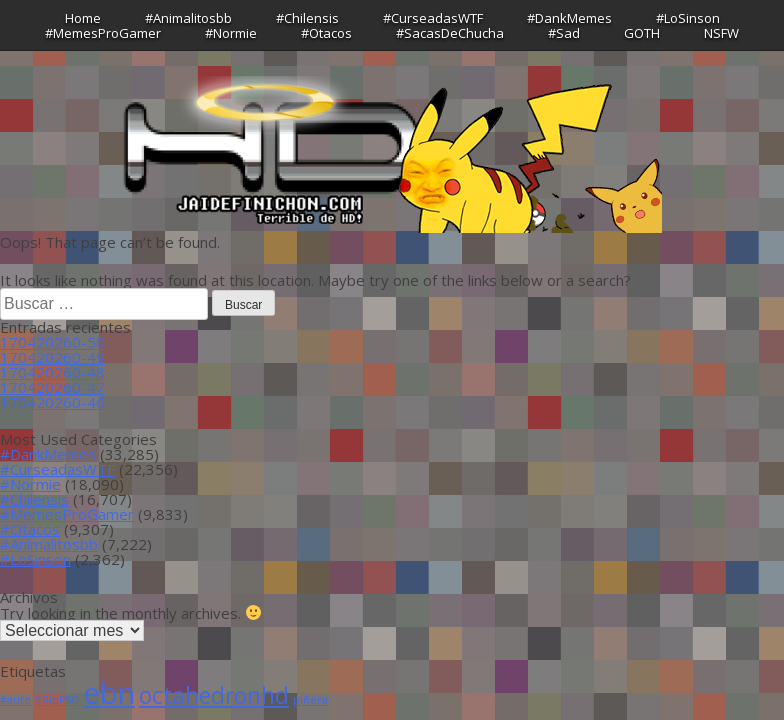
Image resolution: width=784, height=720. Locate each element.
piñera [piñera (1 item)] (310, 700)
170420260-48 (52, 372)
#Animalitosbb (188, 18)
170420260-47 (52, 387)
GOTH (642, 33)
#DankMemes (569, 18)
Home (83, 18)
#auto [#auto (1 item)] (15, 700)
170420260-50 (52, 342)
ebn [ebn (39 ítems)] (109, 693)
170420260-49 (52, 357)
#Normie (231, 33)
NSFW (721, 33)
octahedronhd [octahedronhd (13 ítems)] (214, 695)
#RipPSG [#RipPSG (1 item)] (57, 700)
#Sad (564, 33)
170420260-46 (52, 402)
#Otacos (326, 33)
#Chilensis (307, 18)
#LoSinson (688, 18)
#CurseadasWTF (433, 18)
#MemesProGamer (103, 33)
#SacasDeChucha (450, 33)
